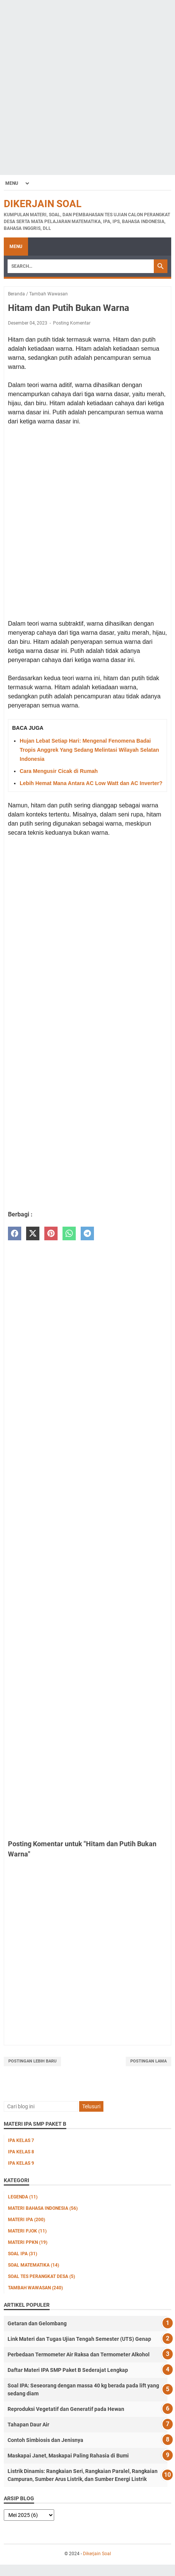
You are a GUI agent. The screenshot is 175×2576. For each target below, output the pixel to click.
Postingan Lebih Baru (32, 2061)
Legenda (23, 2197)
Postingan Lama (148, 2061)
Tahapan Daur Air (28, 2424)
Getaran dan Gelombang (37, 2323)
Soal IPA (22, 2253)
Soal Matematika (33, 2265)
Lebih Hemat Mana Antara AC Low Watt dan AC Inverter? (91, 783)
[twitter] (32, 1234)
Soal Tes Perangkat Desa (41, 2276)
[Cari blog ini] (41, 2106)
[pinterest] (51, 1234)
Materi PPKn (27, 2242)
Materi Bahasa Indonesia (43, 2208)
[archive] (29, 2515)
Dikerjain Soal (42, 203)
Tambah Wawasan (35, 2287)
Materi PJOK (27, 2231)
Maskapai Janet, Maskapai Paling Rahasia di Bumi (68, 2456)
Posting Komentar (72, 323)
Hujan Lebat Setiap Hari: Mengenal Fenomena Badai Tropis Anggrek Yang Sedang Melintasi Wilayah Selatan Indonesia (89, 750)
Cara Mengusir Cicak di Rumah (59, 771)
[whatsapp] (69, 1234)
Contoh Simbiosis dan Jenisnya (45, 2440)
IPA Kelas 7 (21, 2140)
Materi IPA (26, 2219)
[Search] (81, 266)
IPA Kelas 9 (21, 2163)
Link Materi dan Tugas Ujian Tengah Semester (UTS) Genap (79, 2339)
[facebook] (14, 1234)
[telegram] (87, 1234)
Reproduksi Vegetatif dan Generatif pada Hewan (66, 2409)
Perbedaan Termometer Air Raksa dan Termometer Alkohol (79, 2354)
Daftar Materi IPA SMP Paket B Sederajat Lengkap (68, 2370)
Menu (15, 246)
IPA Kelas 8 (21, 2151)
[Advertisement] (87, 87)
